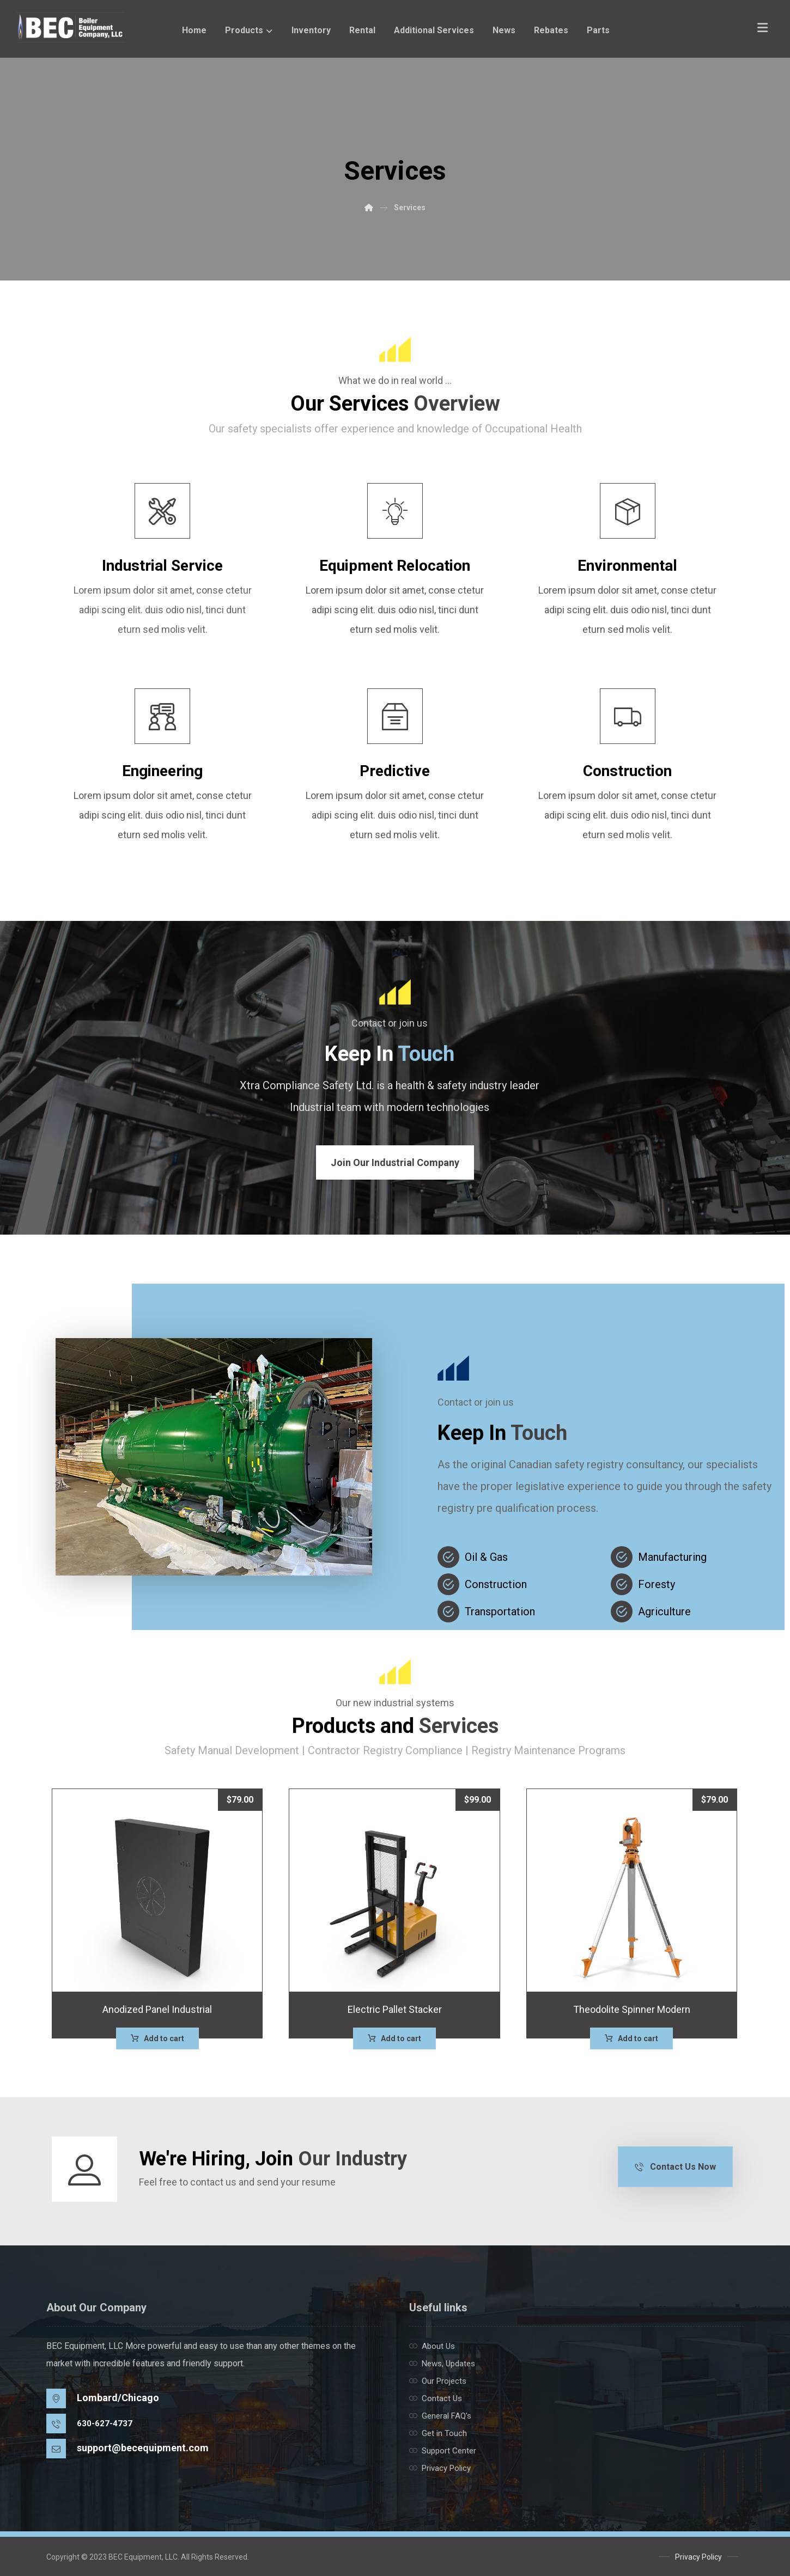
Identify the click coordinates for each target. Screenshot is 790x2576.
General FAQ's (440, 2416)
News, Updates (442, 2364)
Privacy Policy (440, 2468)
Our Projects (437, 2381)
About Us (432, 2346)
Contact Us (435, 2398)
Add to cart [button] (164, 2038)
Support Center (442, 2451)
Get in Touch (438, 2433)
